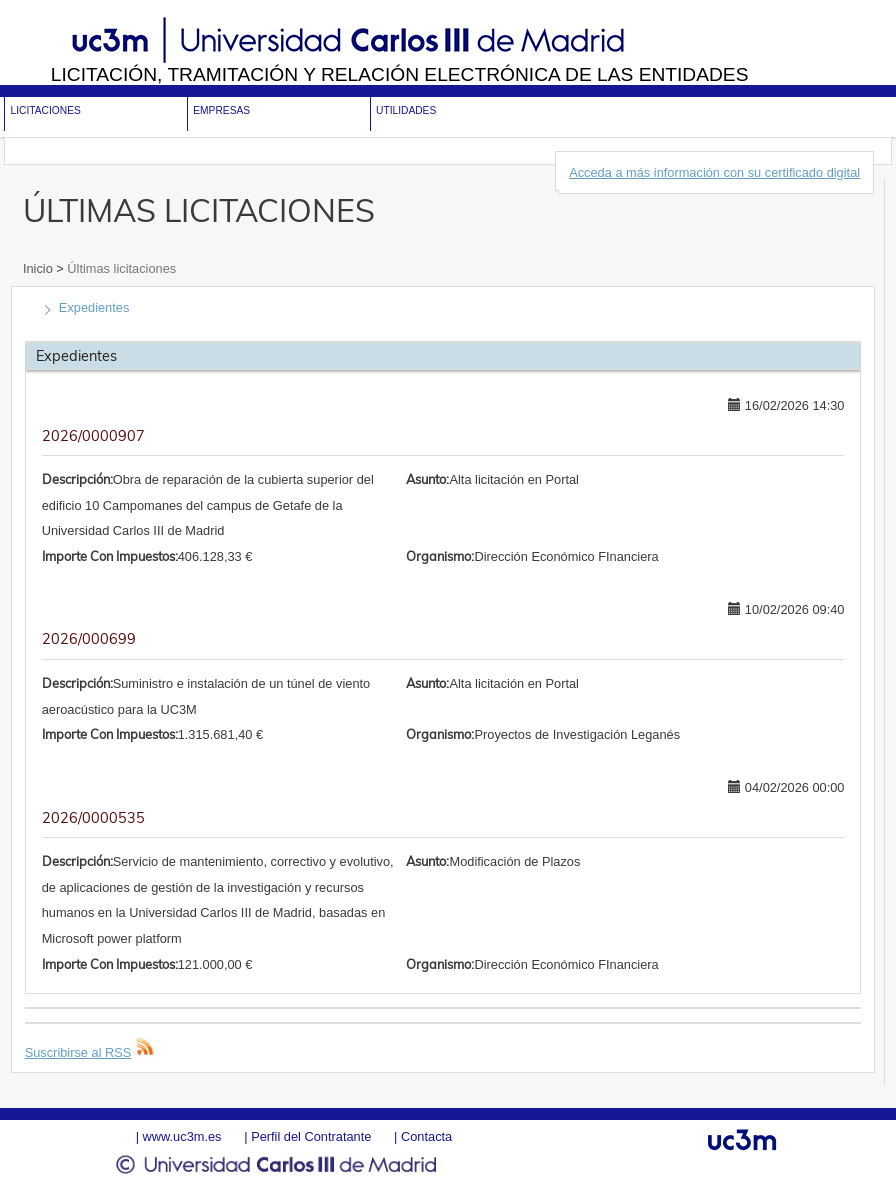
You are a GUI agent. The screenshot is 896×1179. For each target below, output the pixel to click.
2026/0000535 (93, 818)
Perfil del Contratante (311, 1136)
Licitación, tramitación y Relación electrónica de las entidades (400, 74)
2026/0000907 (93, 436)
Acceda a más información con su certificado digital (714, 172)
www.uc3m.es (182, 1136)
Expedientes (94, 307)
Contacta (426, 1136)
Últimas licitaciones (120, 268)
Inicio (39, 268)
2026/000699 (89, 639)
